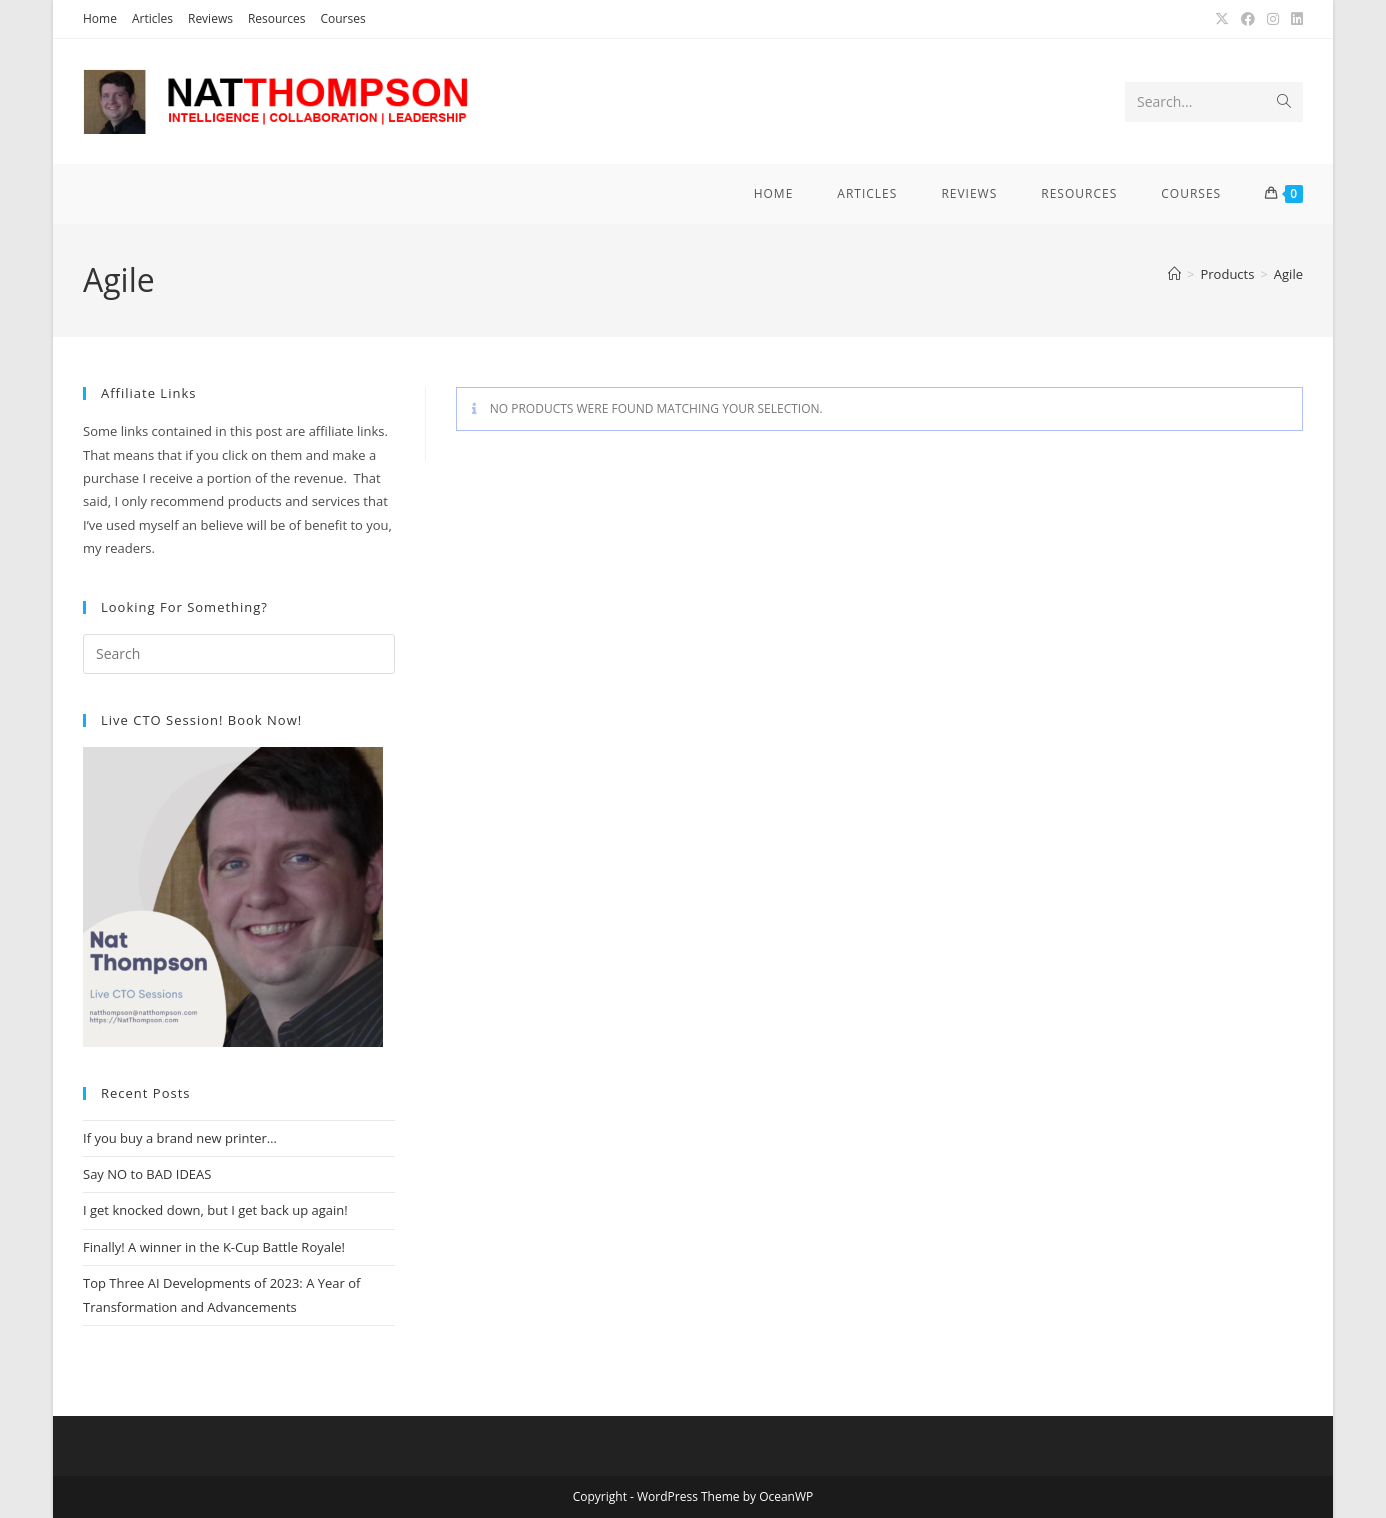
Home (100, 18)
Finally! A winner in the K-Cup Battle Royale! (214, 1247)
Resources (277, 18)
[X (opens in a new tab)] (1222, 19)
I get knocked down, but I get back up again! (215, 1210)
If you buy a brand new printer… (180, 1138)
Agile (1288, 274)
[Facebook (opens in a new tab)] (1248, 19)
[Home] (1174, 274)
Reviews (210, 18)
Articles (152, 18)
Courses (342, 18)
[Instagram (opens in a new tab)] (1273, 19)
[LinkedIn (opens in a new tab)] (1294, 19)
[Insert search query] (239, 654)
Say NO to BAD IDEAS (147, 1174)
